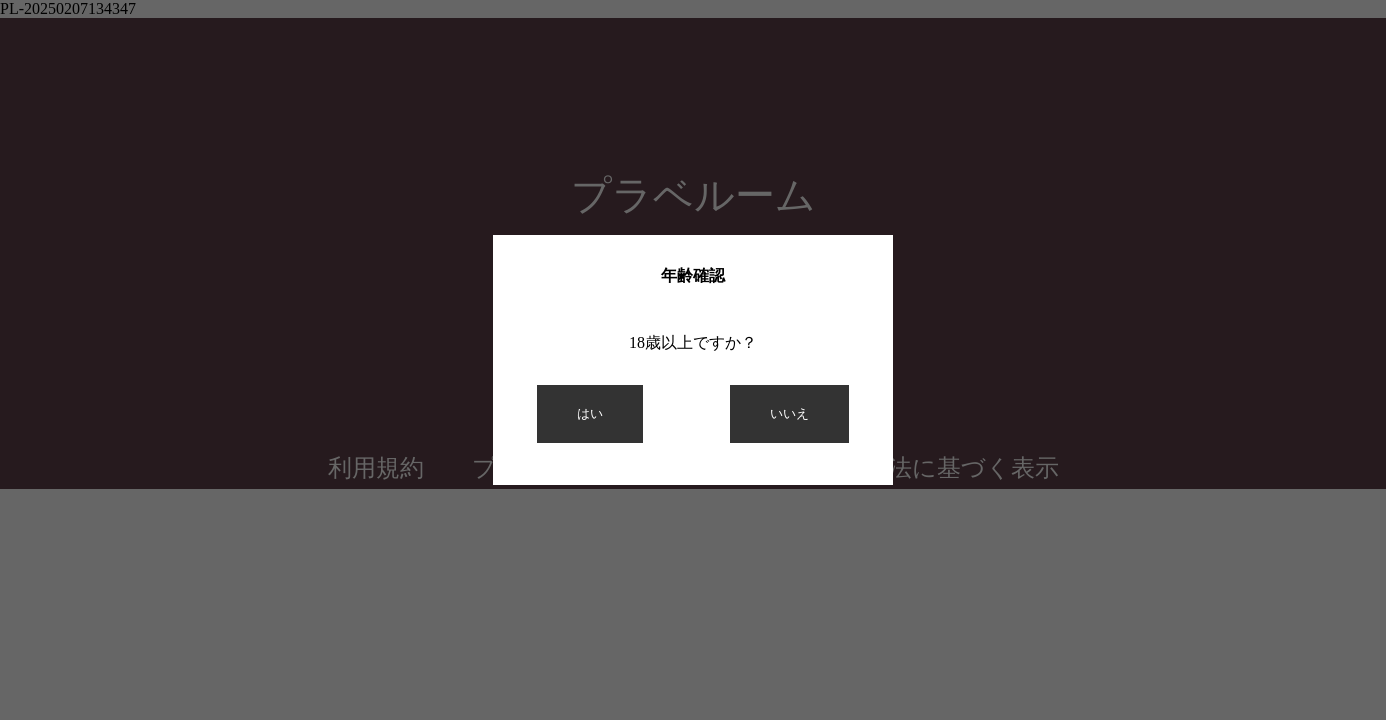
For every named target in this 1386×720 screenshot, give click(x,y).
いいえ (789, 413)
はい (590, 413)
